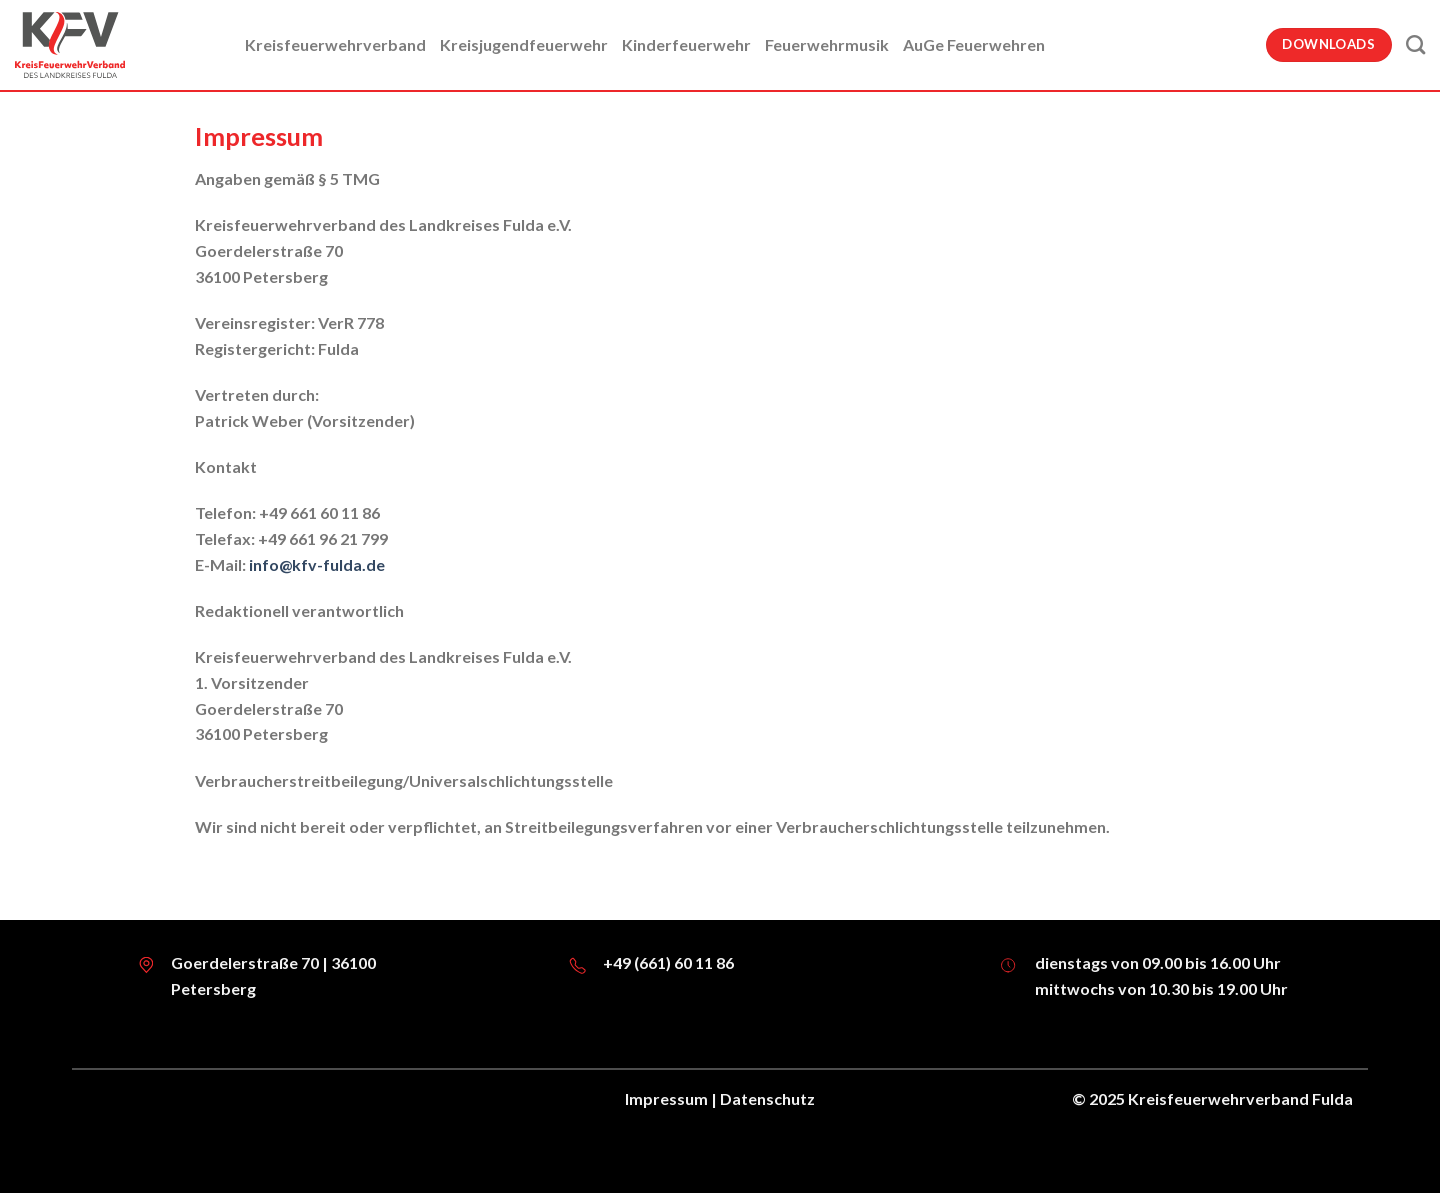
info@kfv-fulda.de (317, 564)
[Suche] (1415, 44)
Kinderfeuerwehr (686, 44)
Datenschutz (767, 1098)
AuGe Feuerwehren (974, 44)
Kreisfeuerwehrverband (335, 44)
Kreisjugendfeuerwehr (524, 44)
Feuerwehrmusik (827, 44)
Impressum (666, 1098)
